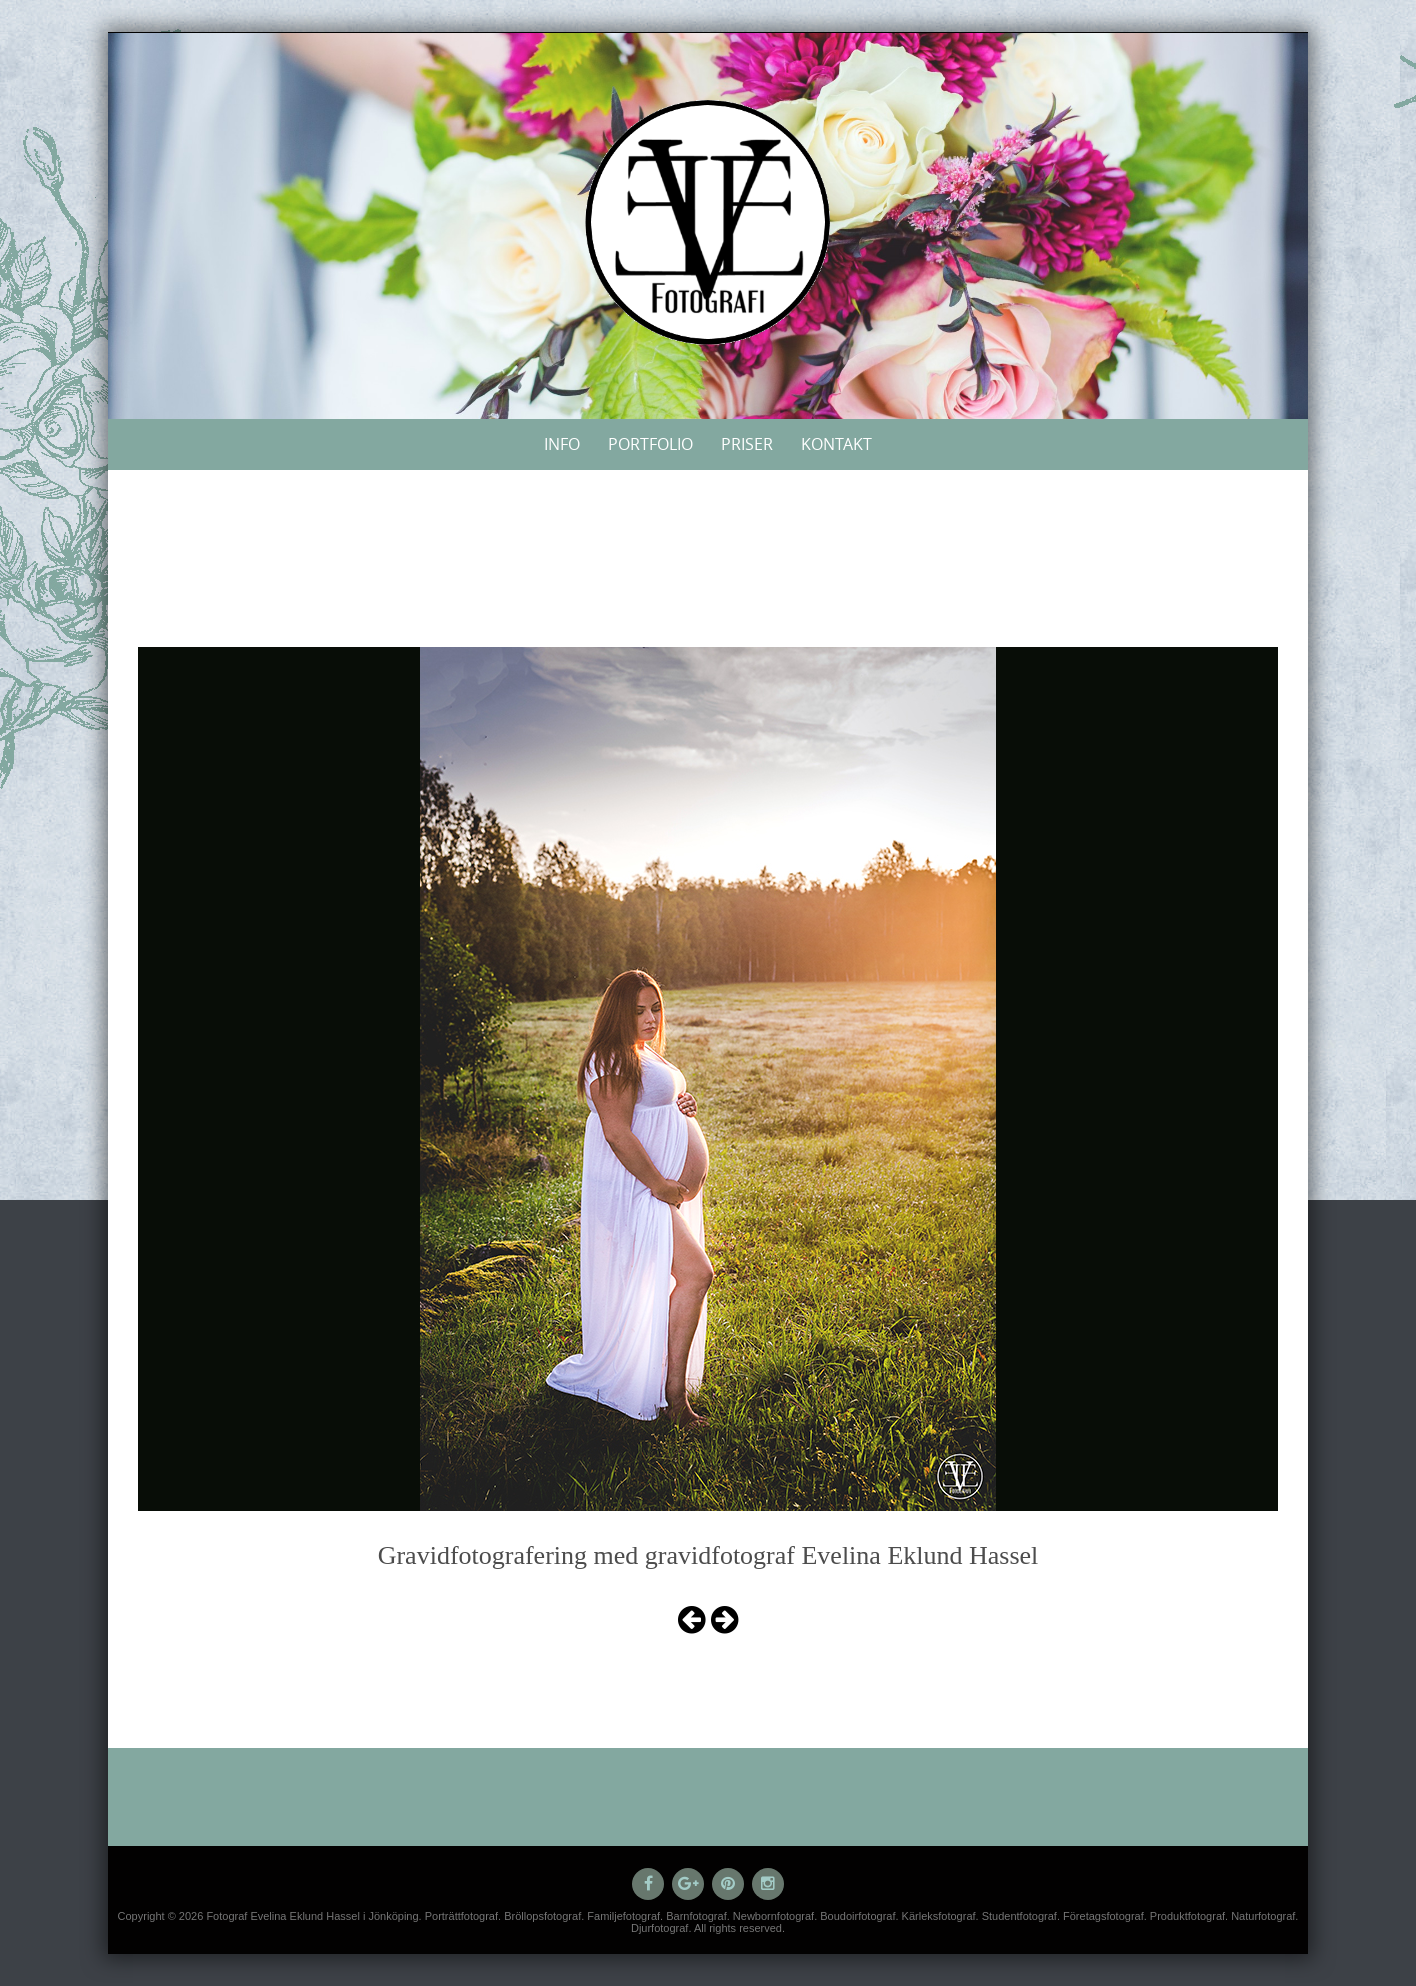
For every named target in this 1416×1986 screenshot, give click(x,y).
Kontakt (836, 444)
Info (562, 444)
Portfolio (650, 444)
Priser (747, 444)
